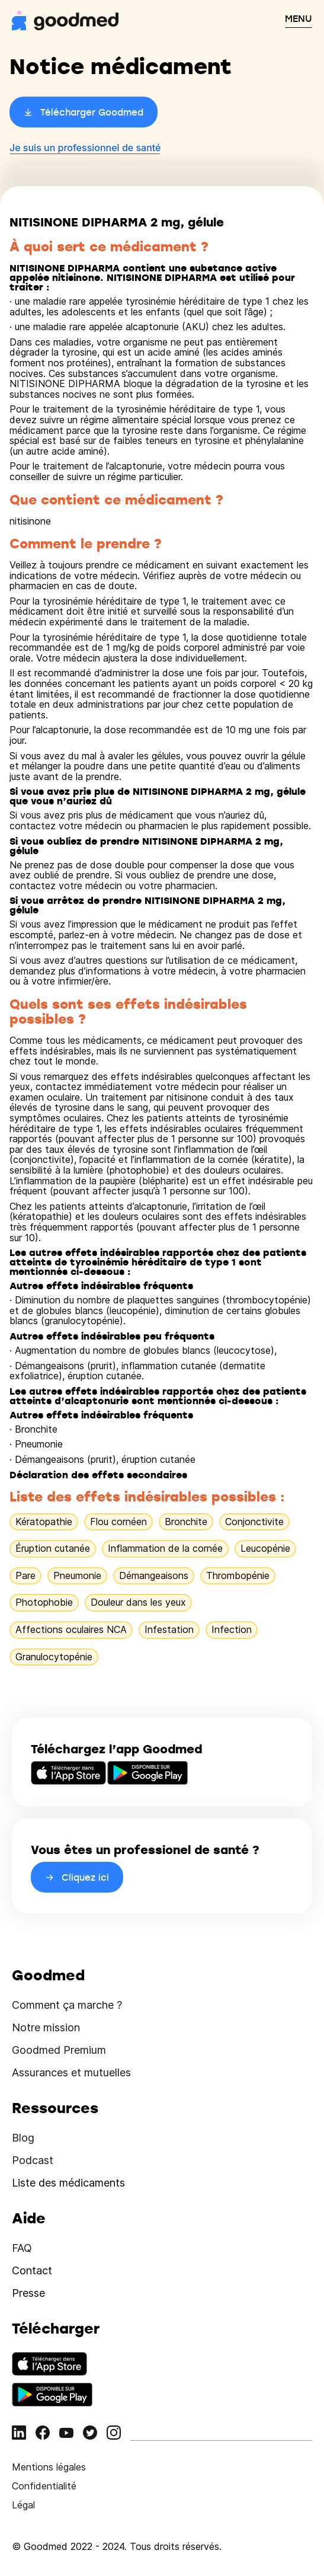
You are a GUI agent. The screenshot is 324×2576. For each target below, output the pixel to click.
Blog (23, 2137)
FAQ (22, 2248)
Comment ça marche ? (67, 2005)
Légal (23, 2505)
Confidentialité (44, 2486)
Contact (32, 2270)
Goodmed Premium (59, 2050)
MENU (298, 18)
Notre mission (46, 2027)
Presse (28, 2293)
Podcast (32, 2160)
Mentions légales (49, 2467)
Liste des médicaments (68, 2183)
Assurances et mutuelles (71, 2072)
